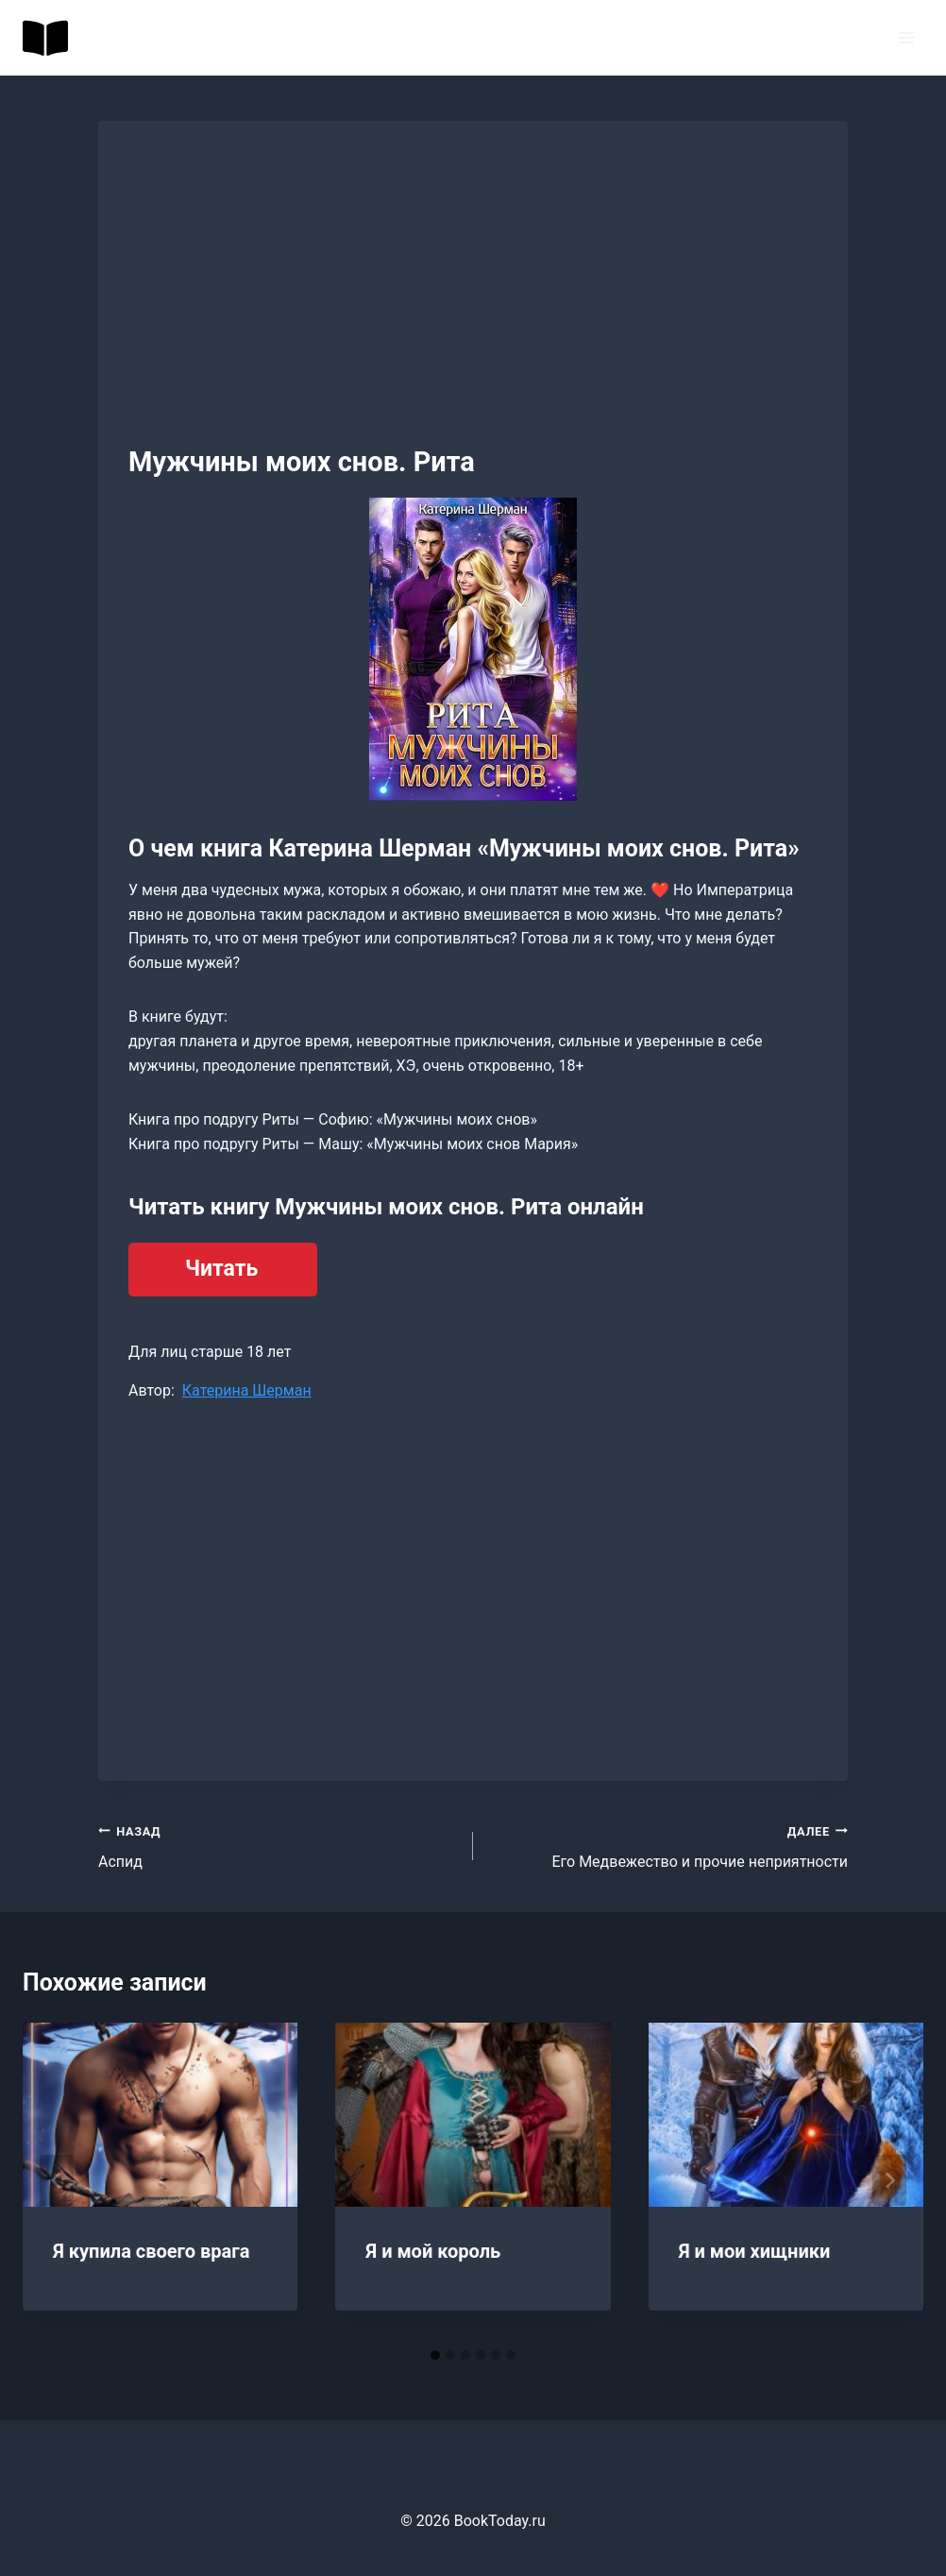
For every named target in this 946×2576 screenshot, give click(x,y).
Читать (221, 1268)
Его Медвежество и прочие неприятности (668, 1845)
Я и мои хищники (755, 2251)
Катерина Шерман (247, 1390)
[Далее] (889, 2180)
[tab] (435, 2355)
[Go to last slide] (57, 2180)
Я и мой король (432, 2251)
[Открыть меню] (905, 37)
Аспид (278, 1845)
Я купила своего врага (151, 2251)
